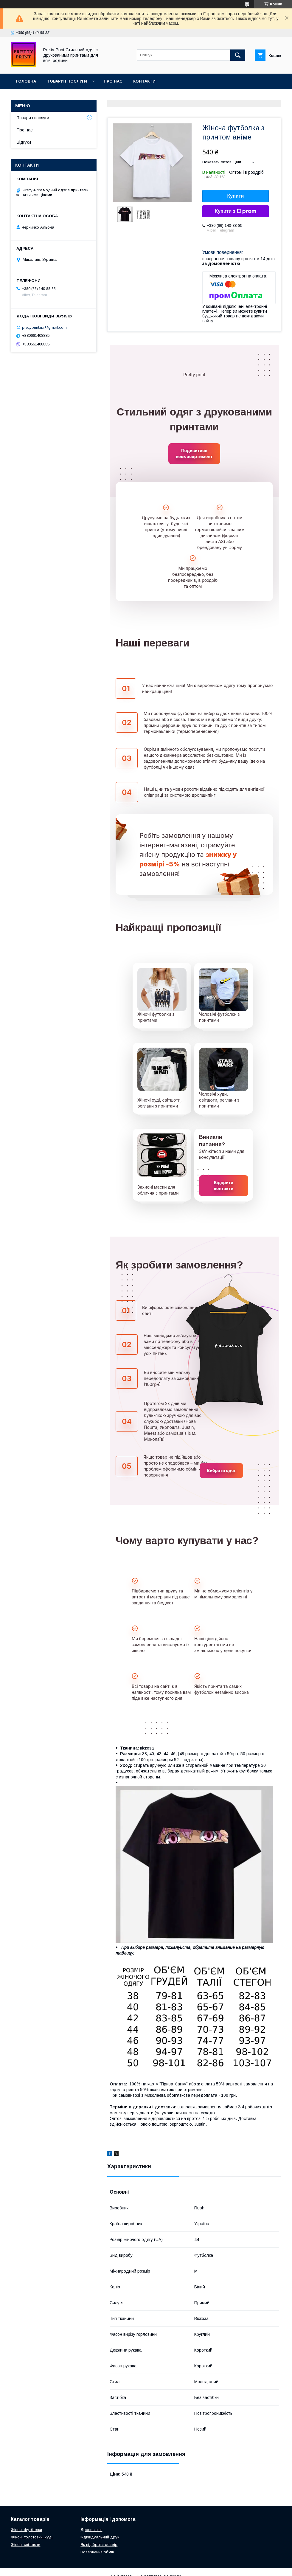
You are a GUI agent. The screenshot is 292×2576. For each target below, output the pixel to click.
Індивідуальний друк (99, 2537)
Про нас (113, 81)
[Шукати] (237, 55)
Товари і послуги (67, 81)
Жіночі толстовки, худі (31, 2537)
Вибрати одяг (221, 1470)
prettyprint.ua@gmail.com (44, 327)
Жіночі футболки (26, 2529)
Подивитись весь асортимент (194, 453)
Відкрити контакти (224, 1185)
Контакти (144, 81)
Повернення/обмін (97, 2552)
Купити (235, 195)
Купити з (235, 211)
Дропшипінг (91, 2529)
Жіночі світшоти (25, 2544)
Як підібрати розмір (98, 2544)
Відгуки (24, 142)
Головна (26, 81)
